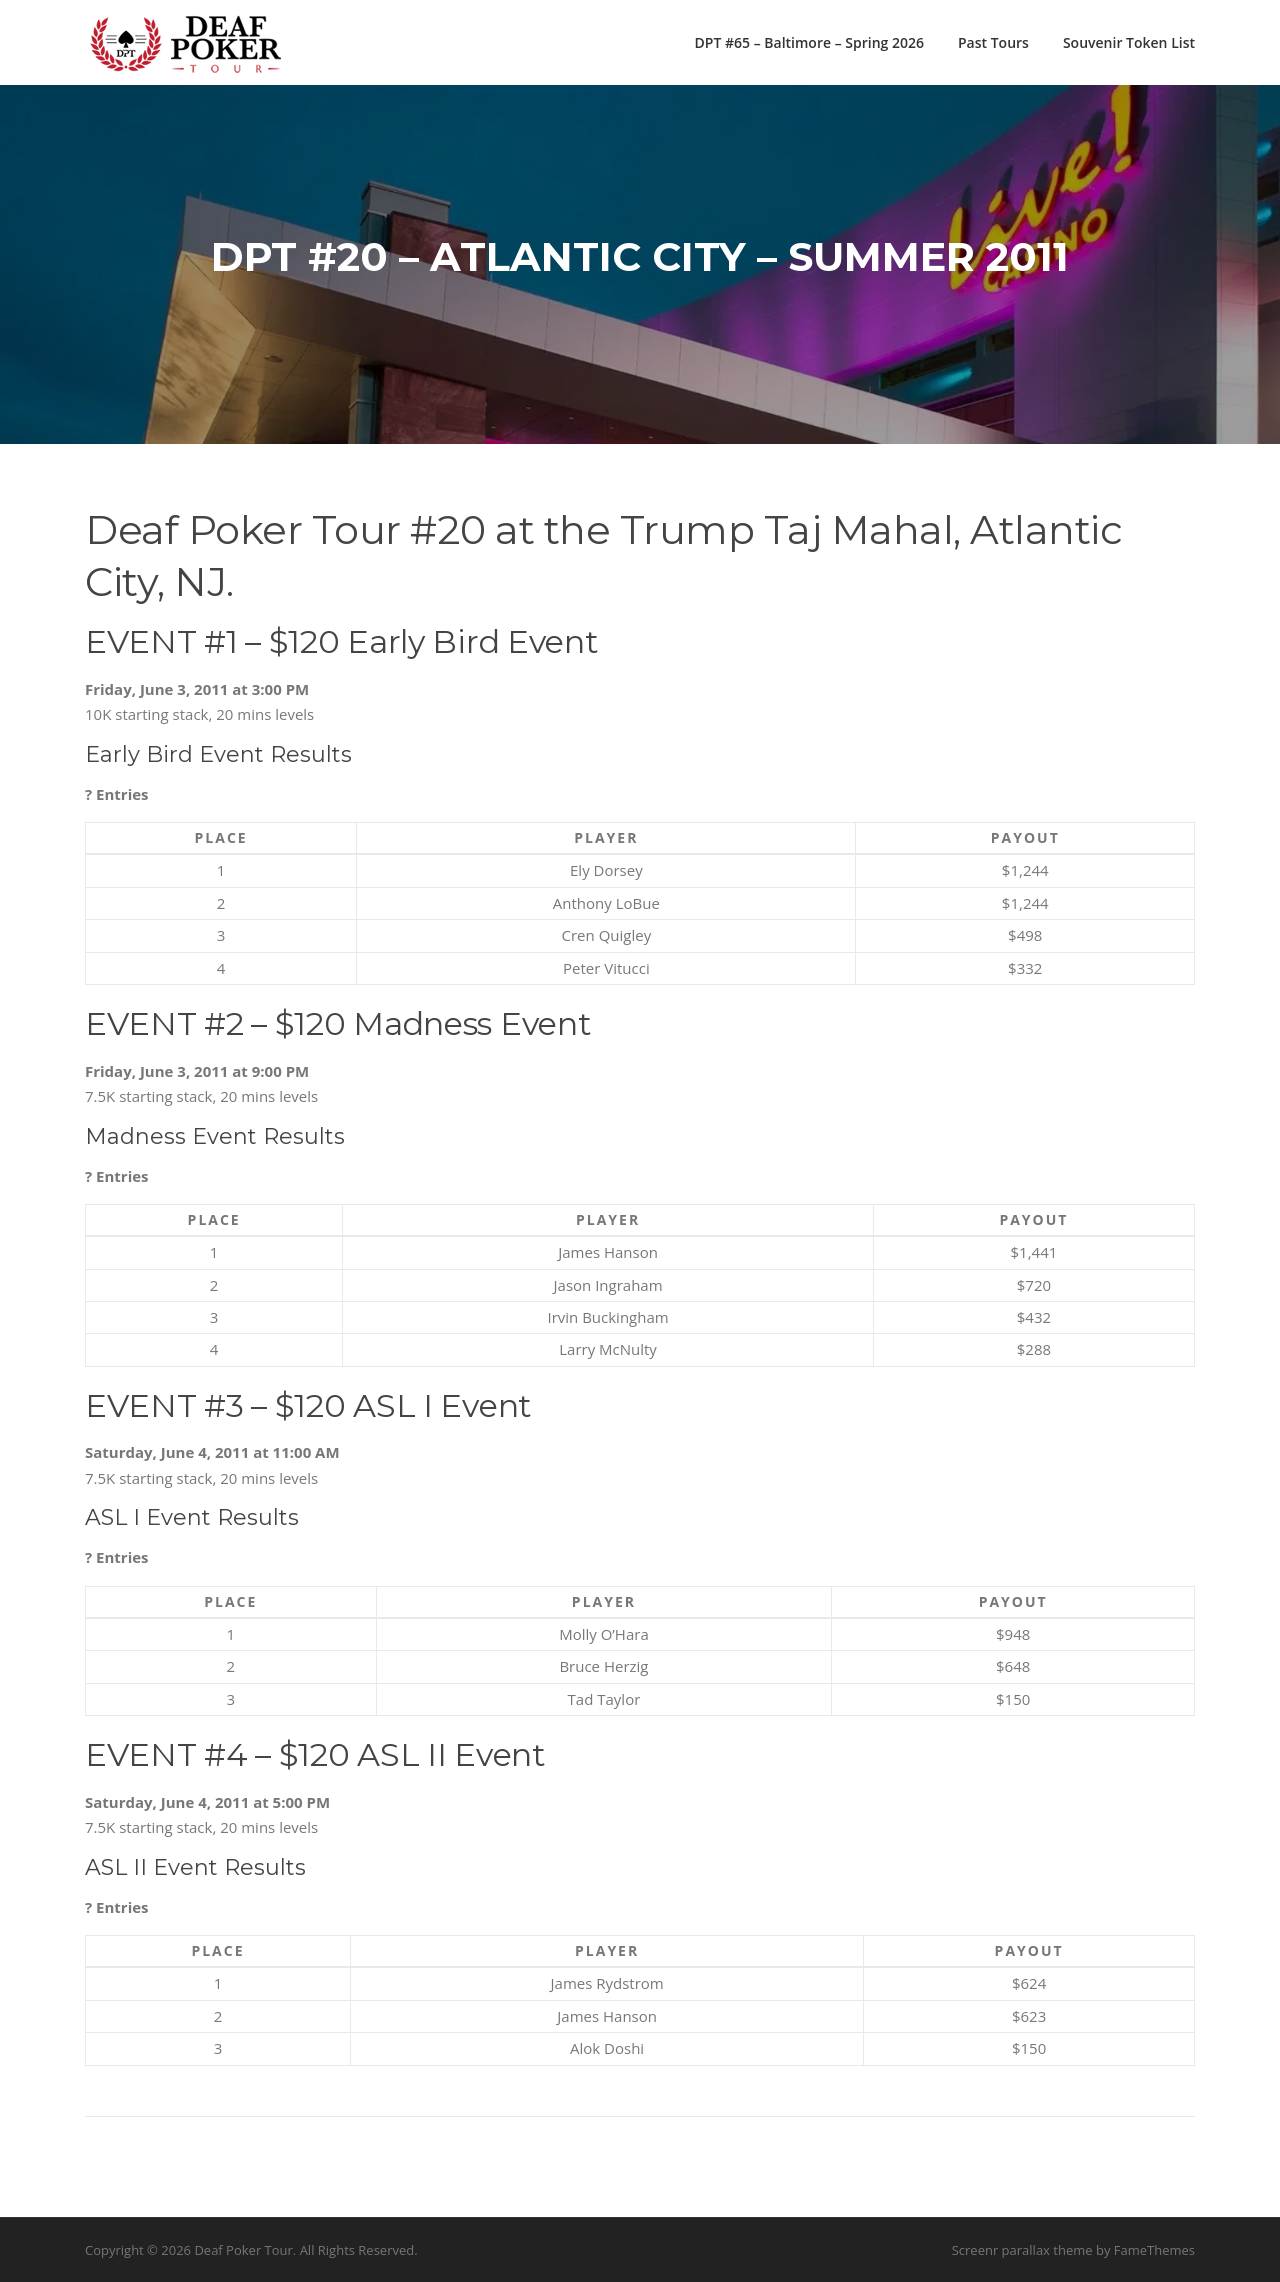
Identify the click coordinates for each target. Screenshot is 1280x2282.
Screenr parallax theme (1022, 2250)
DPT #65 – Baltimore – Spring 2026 (809, 42)
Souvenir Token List (1129, 42)
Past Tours (993, 42)
